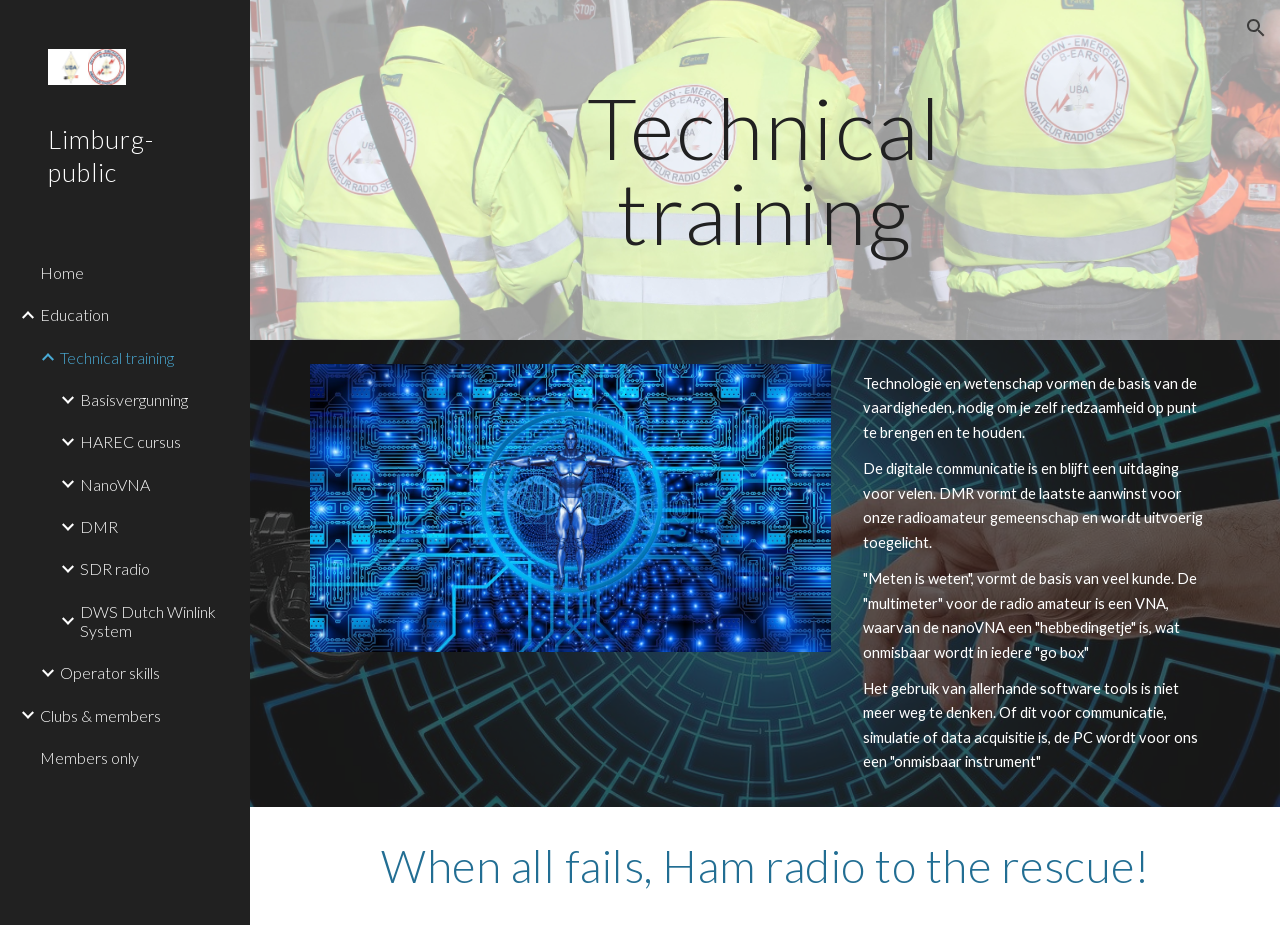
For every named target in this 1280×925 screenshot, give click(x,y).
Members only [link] (89, 757)
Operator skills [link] (110, 672)
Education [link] (74, 314)
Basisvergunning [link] (134, 399)
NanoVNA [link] (115, 484)
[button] (1256, 28)
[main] (764, 170)
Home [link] (62, 272)
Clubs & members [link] (100, 715)
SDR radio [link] (115, 568)
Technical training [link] (117, 357)
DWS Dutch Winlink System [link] (148, 621)
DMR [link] (99, 526)
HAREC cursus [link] (130, 441)
